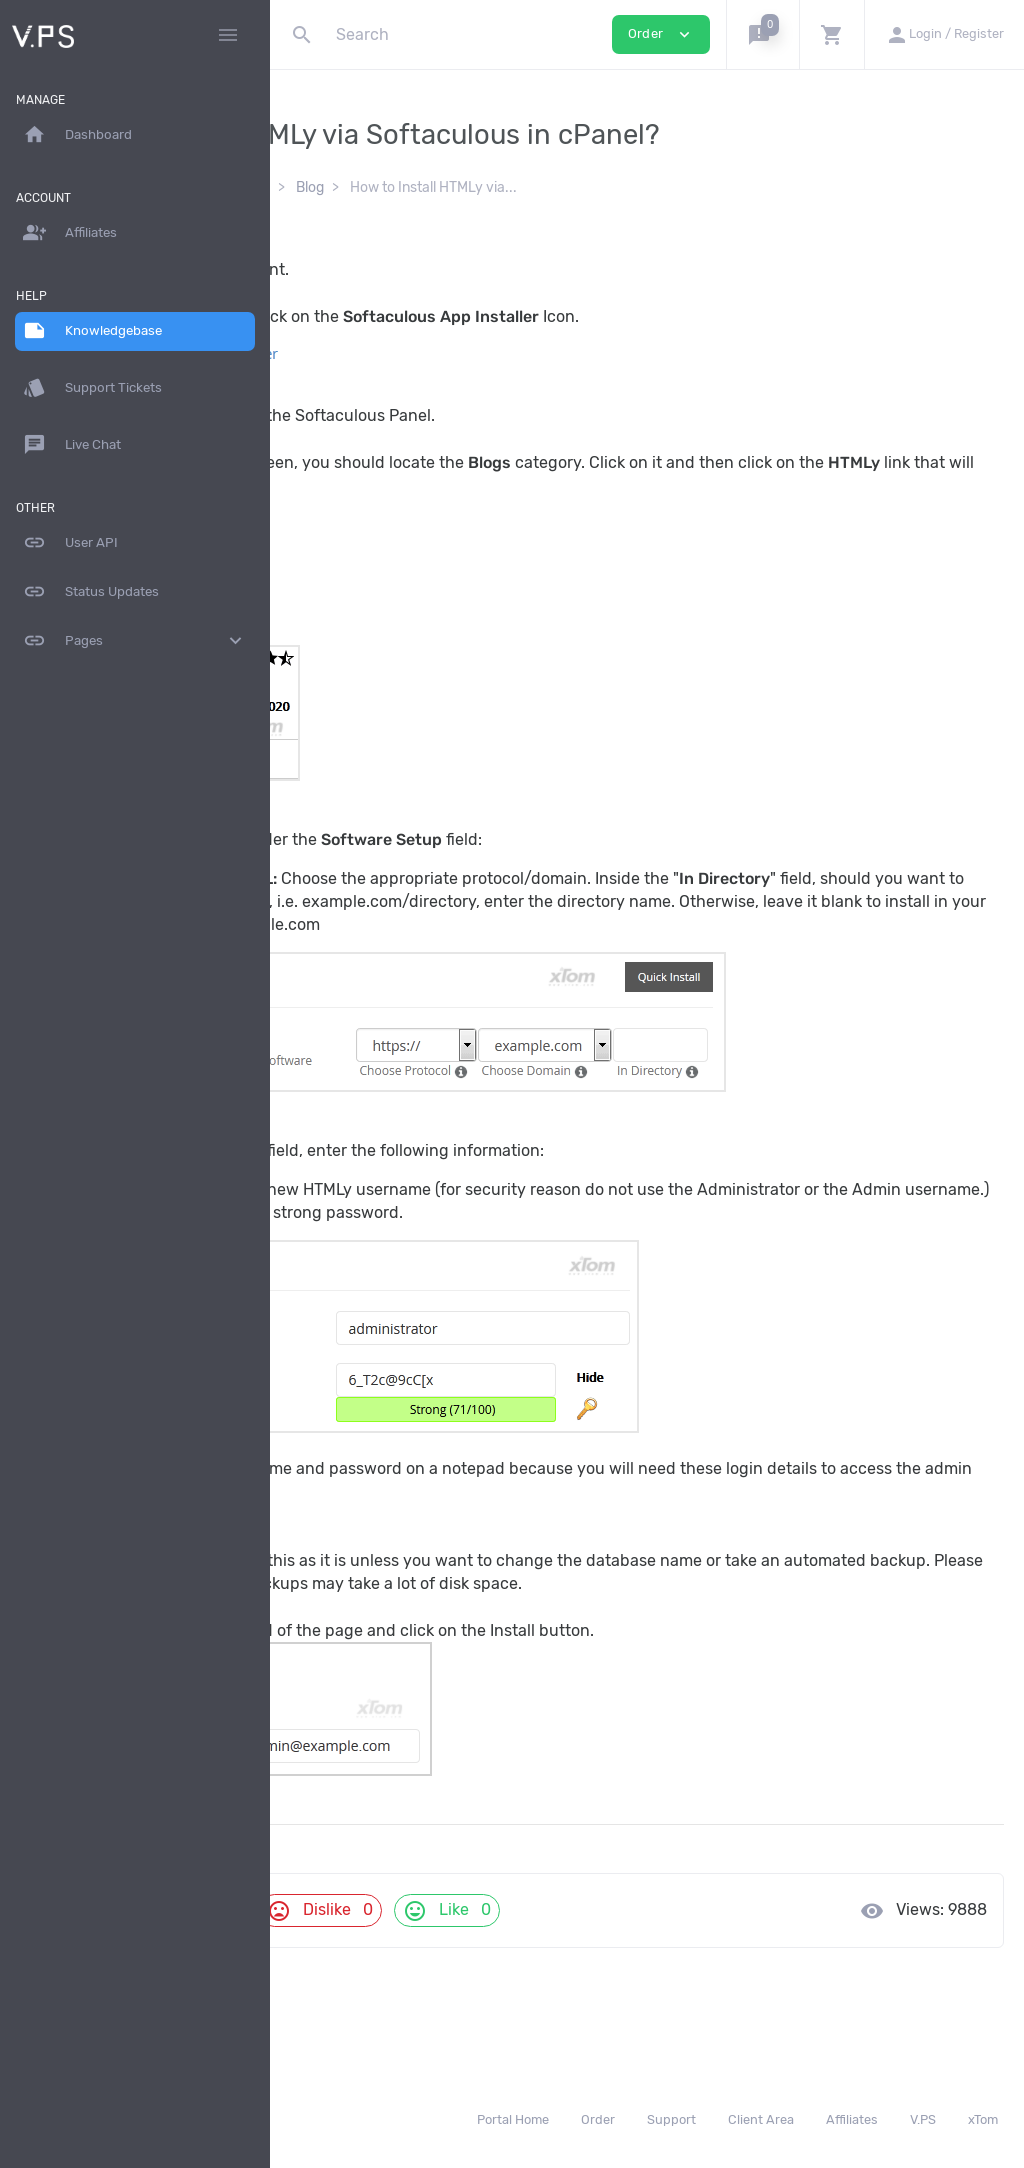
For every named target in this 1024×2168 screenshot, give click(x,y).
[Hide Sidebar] (228, 35)
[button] (762, 34)
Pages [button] (135, 641)
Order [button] (661, 34)
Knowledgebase (356, 187)
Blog (550, 187)
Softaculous (471, 187)
